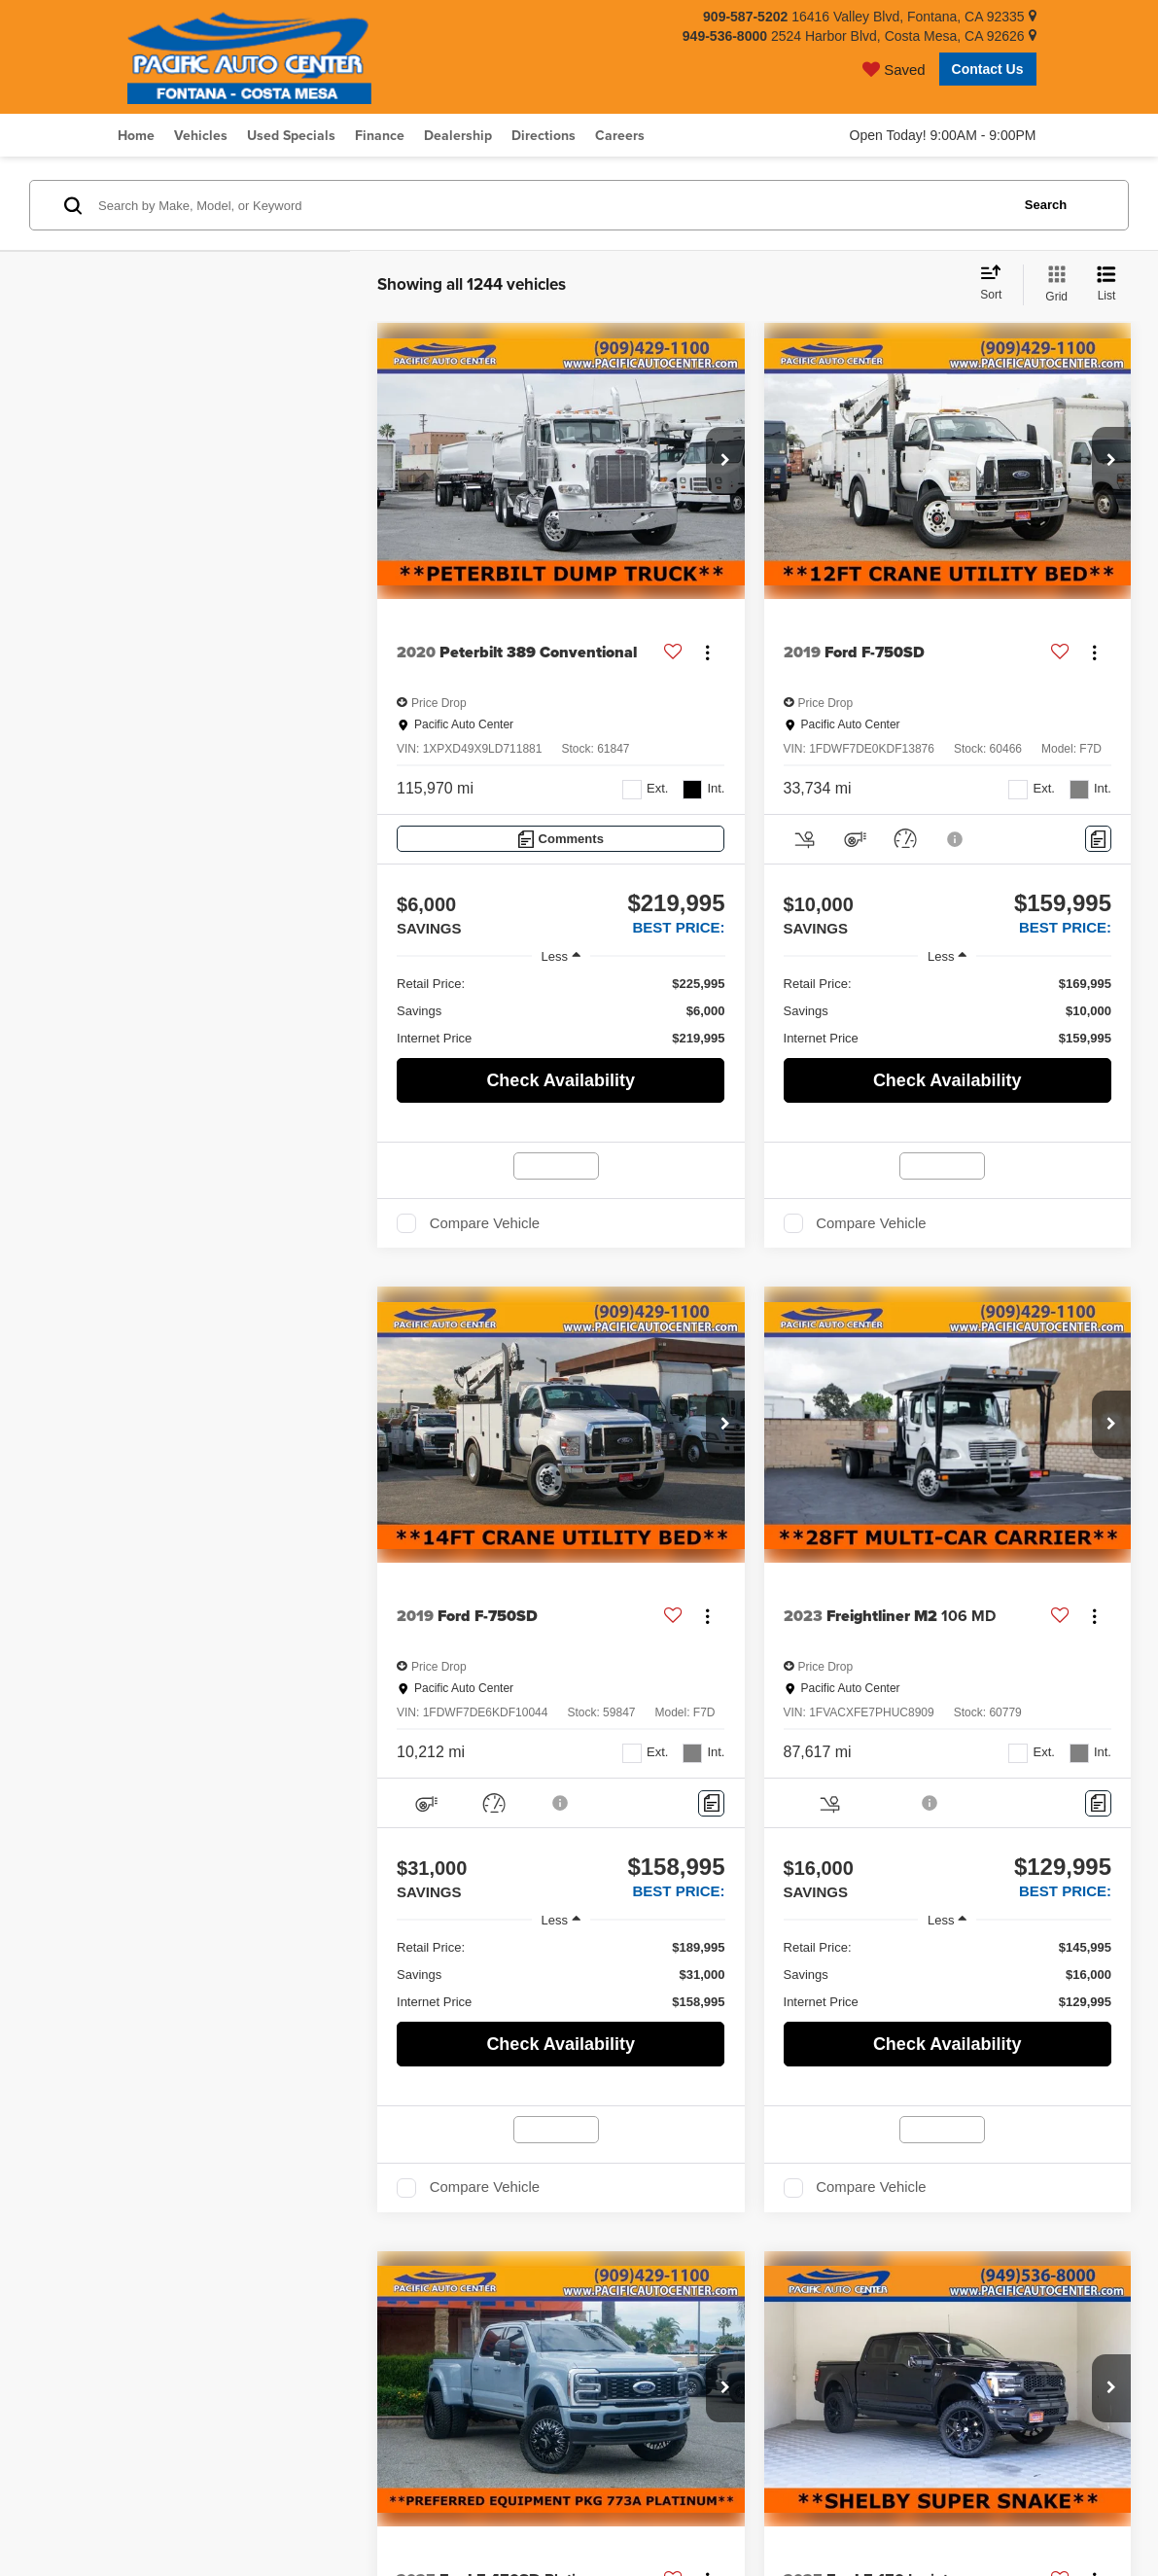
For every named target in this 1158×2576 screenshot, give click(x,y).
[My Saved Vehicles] (893, 68)
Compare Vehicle (485, 1223)
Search (1046, 204)
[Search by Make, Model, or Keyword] (551, 205)
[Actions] (707, 653)
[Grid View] (1052, 285)
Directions (543, 135)
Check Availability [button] (560, 1080)
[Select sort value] (996, 284)
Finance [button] (379, 135)
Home (136, 135)
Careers (620, 135)
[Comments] (560, 839)
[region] (560, 1011)
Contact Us (988, 69)
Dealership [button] (458, 135)
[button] (725, 461)
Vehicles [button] (201, 135)
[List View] (1106, 285)
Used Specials (291, 135)
